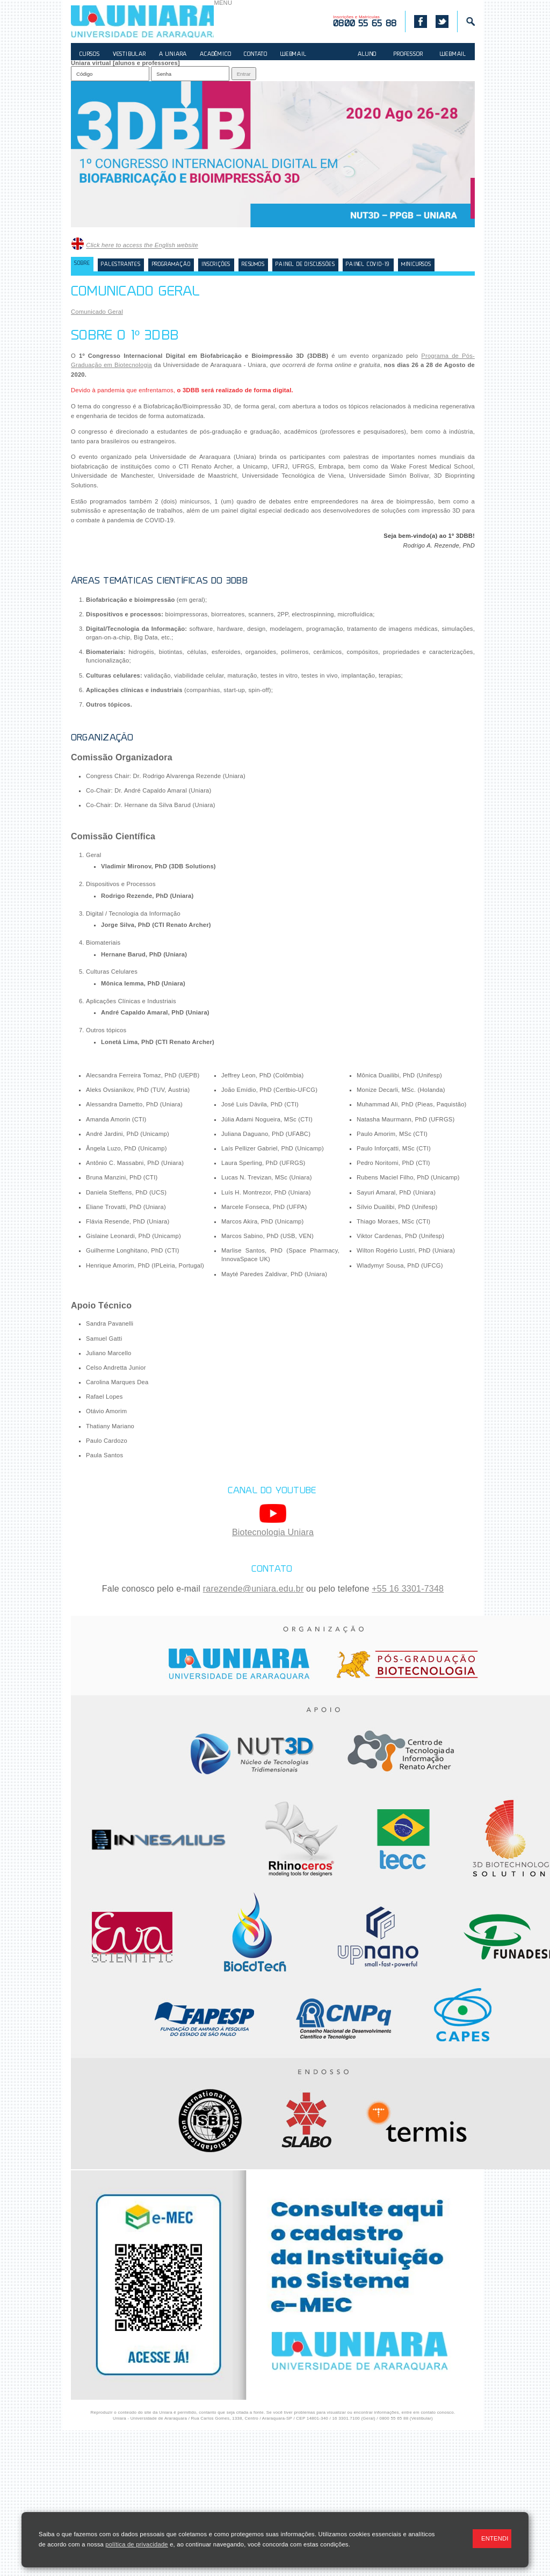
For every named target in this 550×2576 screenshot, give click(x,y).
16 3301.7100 (346, 2418)
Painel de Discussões (305, 264)
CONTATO (255, 54)
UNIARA (142, 21)
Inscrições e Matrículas (364, 21)
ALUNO (367, 54)
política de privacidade (136, 2544)
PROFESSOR (408, 54)
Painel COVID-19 (368, 264)
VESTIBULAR (129, 54)
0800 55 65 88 (393, 2418)
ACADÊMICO (215, 54)
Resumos (253, 264)
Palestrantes (121, 264)
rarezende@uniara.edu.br (253, 1588)
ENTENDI (495, 2538)
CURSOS (89, 54)
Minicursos (416, 264)
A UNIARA (173, 54)
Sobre (82, 263)
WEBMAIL (293, 54)
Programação (171, 264)
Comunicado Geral (97, 311)
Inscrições (215, 264)
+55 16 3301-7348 (408, 1588)
